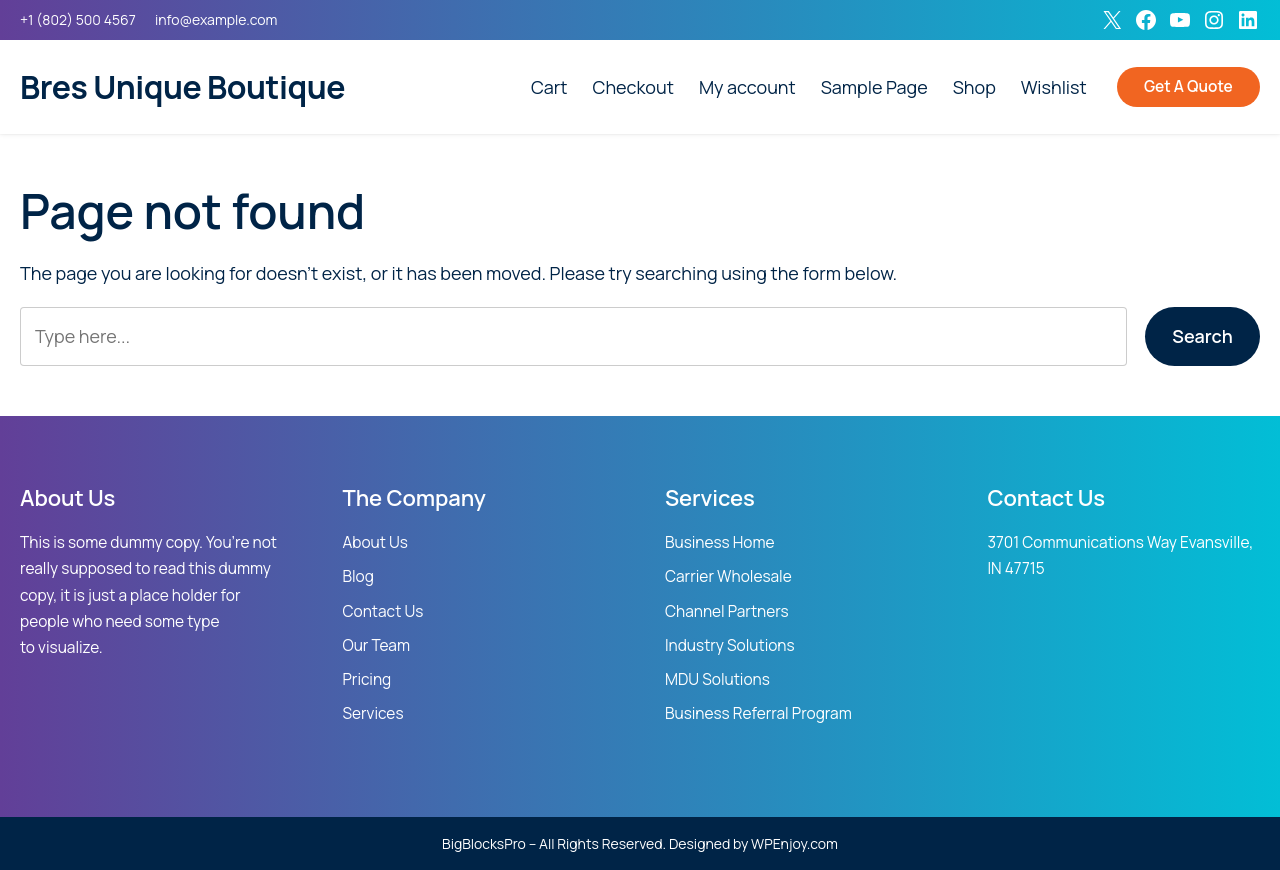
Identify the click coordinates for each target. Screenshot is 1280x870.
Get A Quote (1188, 86)
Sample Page (874, 87)
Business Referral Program (758, 713)
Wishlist (1054, 87)
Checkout (633, 87)
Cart (549, 87)
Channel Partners (727, 611)
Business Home (720, 542)
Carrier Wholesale (728, 576)
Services (373, 713)
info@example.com (216, 19)
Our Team (377, 645)
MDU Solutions (717, 679)
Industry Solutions (730, 645)
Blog (358, 576)
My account (747, 87)
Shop (974, 87)
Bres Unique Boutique (182, 87)
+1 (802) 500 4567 (78, 19)
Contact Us (383, 611)
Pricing (367, 679)
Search (1202, 336)
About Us (375, 542)
